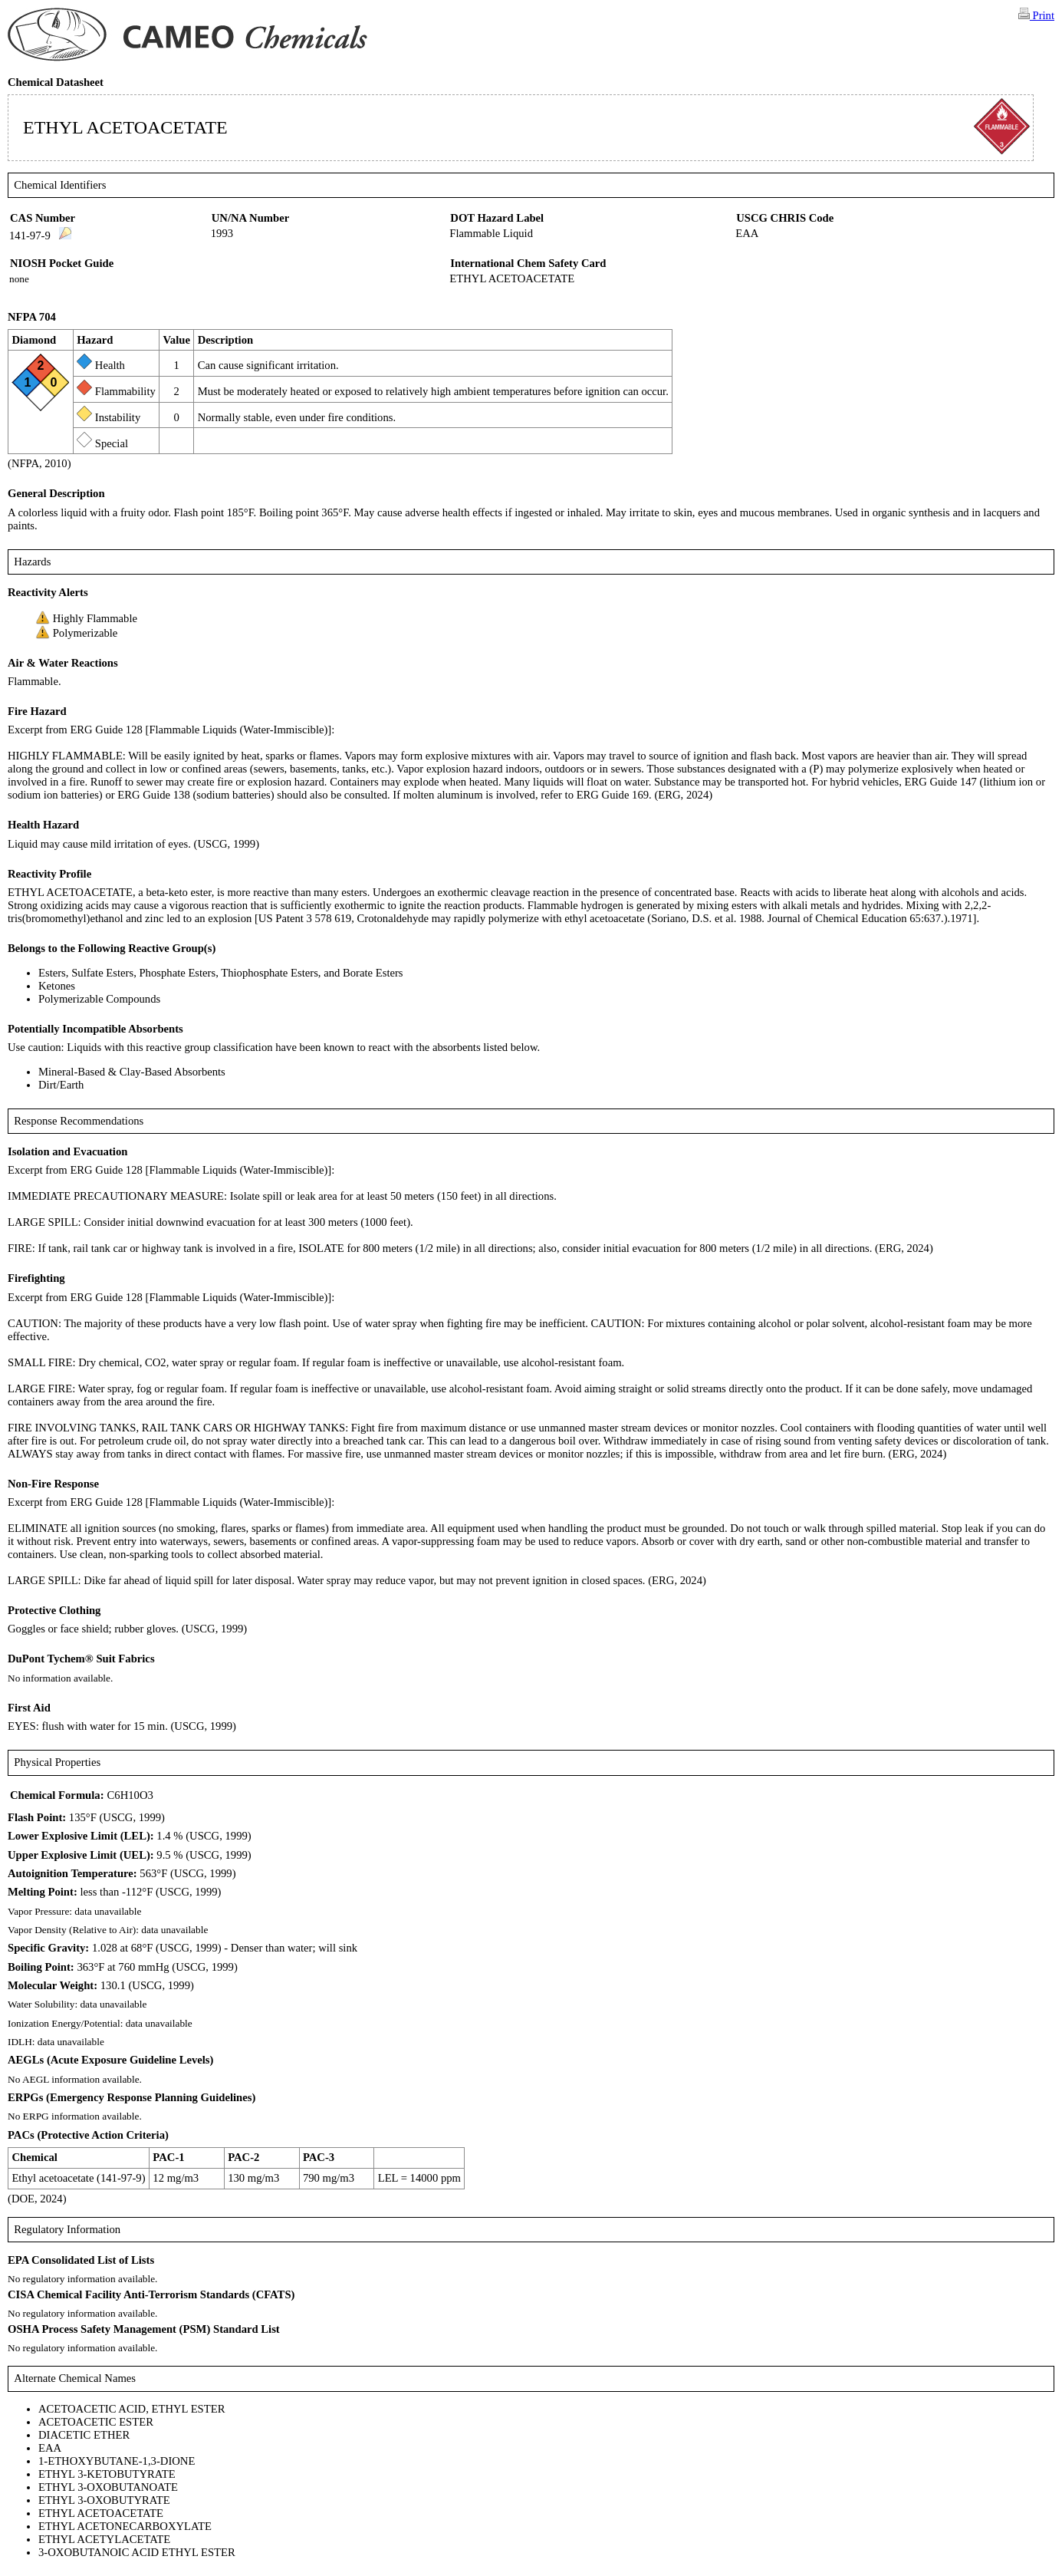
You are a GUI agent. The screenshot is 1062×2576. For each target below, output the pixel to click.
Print (1036, 14)
